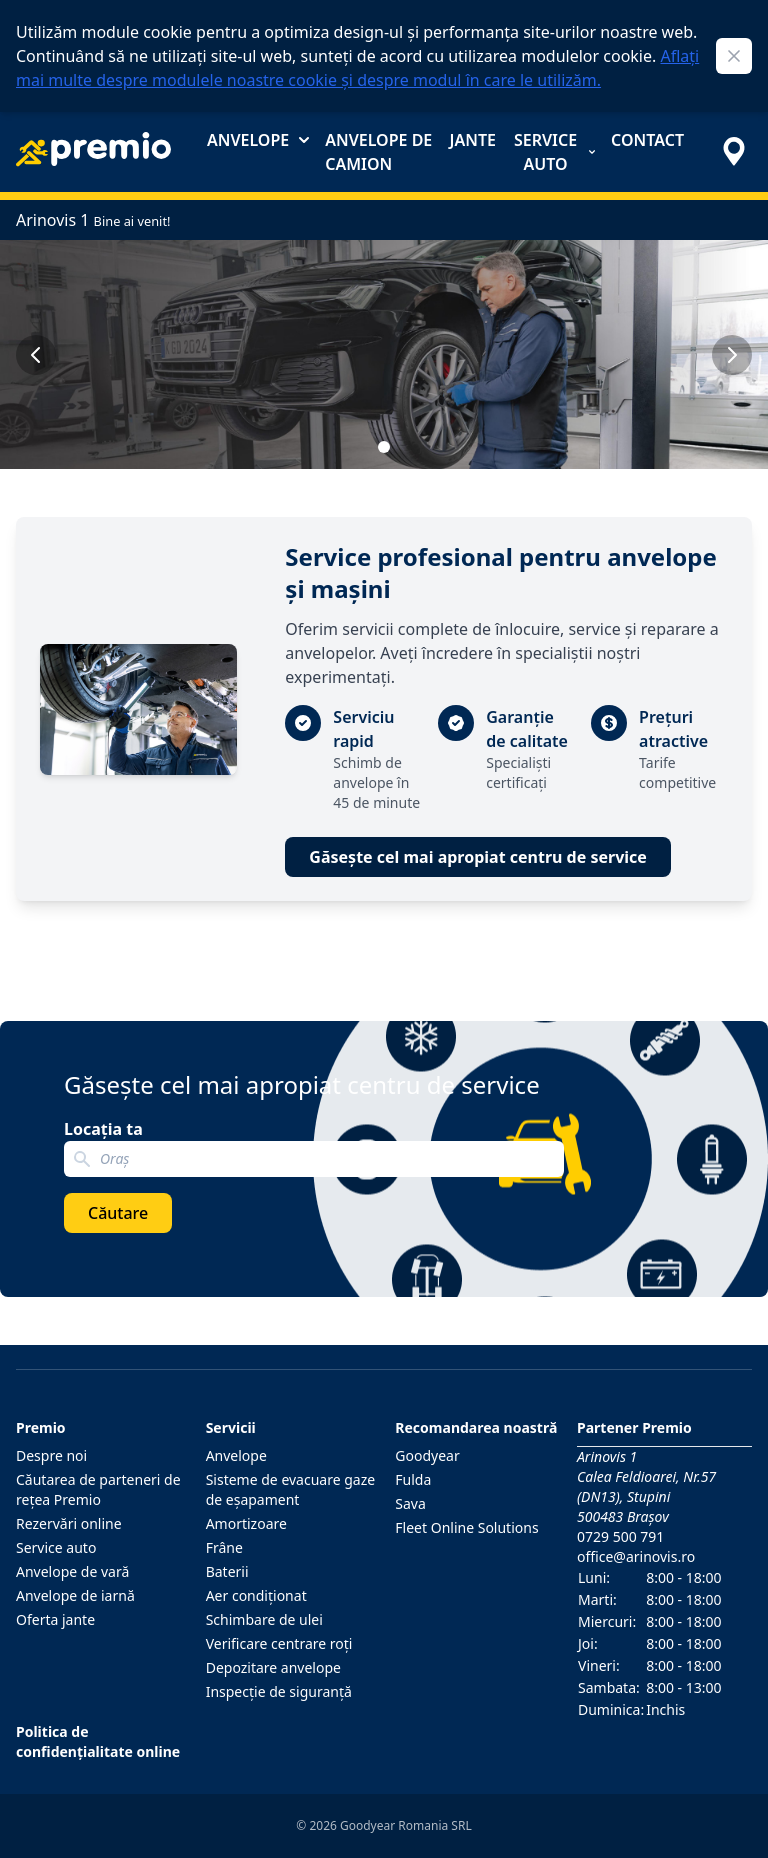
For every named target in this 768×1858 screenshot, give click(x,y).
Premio (41, 1427)
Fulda (413, 1479)
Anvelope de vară (72, 1571)
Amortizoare (246, 1523)
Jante (473, 140)
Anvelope (258, 140)
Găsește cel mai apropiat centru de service (478, 857)
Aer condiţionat (256, 1595)
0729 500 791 (620, 1536)
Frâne (224, 1547)
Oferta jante (55, 1619)
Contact (647, 140)
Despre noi (51, 1455)
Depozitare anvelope (273, 1667)
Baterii (227, 1571)
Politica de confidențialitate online (98, 1741)
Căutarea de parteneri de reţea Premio (98, 1489)
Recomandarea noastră (476, 1427)
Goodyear (427, 1455)
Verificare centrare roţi (279, 1643)
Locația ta (103, 1129)
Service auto (554, 152)
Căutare (118, 1213)
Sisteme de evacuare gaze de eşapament (291, 1489)
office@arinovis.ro (636, 1556)
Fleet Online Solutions (466, 1527)
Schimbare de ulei (264, 1619)
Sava (410, 1503)
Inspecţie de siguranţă (279, 1691)
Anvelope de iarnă (75, 1595)
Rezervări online (69, 1523)
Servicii (231, 1427)
